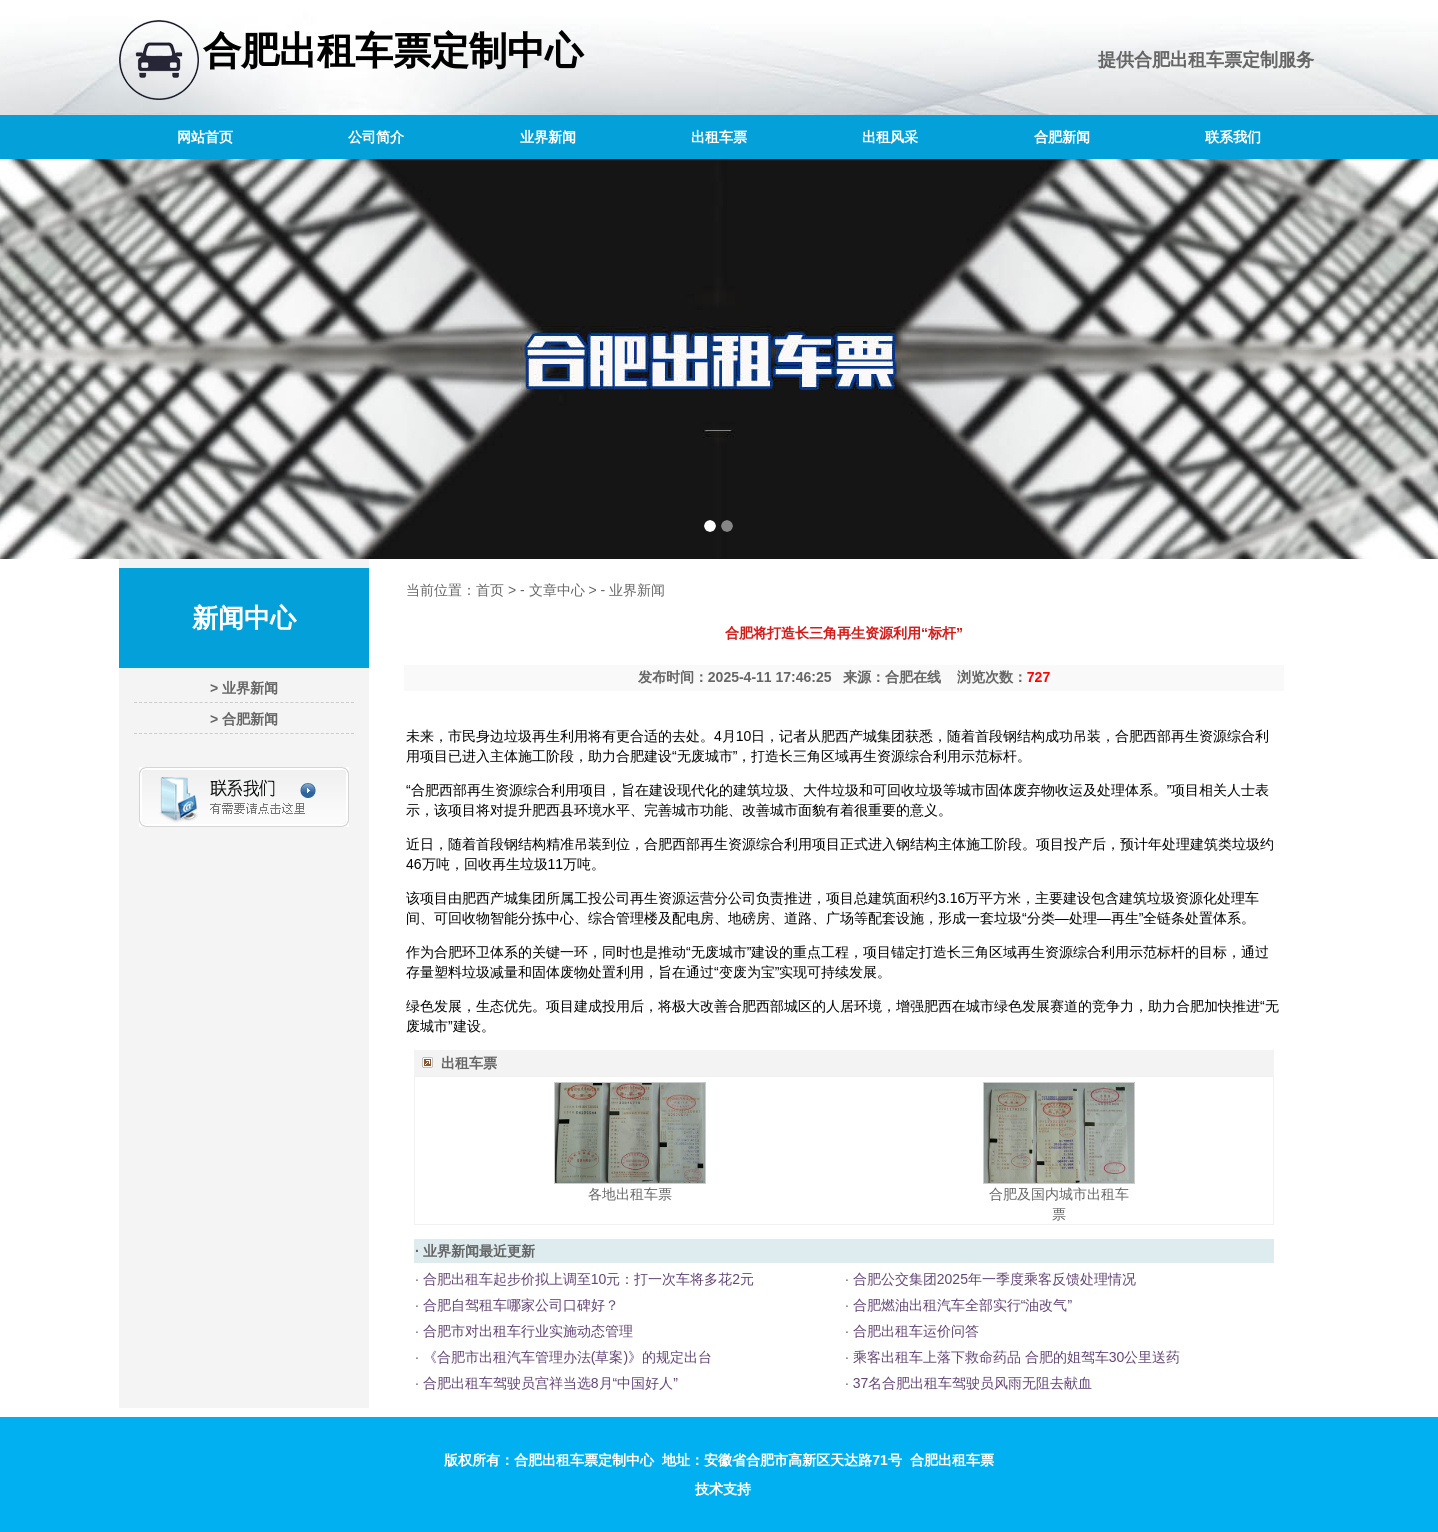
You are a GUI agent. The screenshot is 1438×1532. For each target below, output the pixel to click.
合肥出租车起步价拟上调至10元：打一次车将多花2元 (586, 1279)
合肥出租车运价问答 (914, 1331)
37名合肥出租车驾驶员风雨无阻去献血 (970, 1383)
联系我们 (1233, 137)
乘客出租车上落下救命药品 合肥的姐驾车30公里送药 (1014, 1357)
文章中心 (557, 590)
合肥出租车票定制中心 (393, 51)
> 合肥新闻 (244, 719)
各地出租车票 (630, 1194)
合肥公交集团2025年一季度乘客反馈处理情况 (992, 1279)
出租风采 (890, 137)
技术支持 (723, 1489)
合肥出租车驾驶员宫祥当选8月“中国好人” (548, 1383)
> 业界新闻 (244, 688)
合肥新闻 (1062, 137)
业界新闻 (548, 137)
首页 (490, 590)
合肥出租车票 (1188, 60)
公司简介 (376, 137)
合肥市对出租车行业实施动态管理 (526, 1331)
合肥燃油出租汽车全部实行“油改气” (960, 1305)
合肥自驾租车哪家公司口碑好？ (519, 1305)
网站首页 (205, 137)
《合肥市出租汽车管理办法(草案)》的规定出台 (565, 1357)
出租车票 (719, 137)
